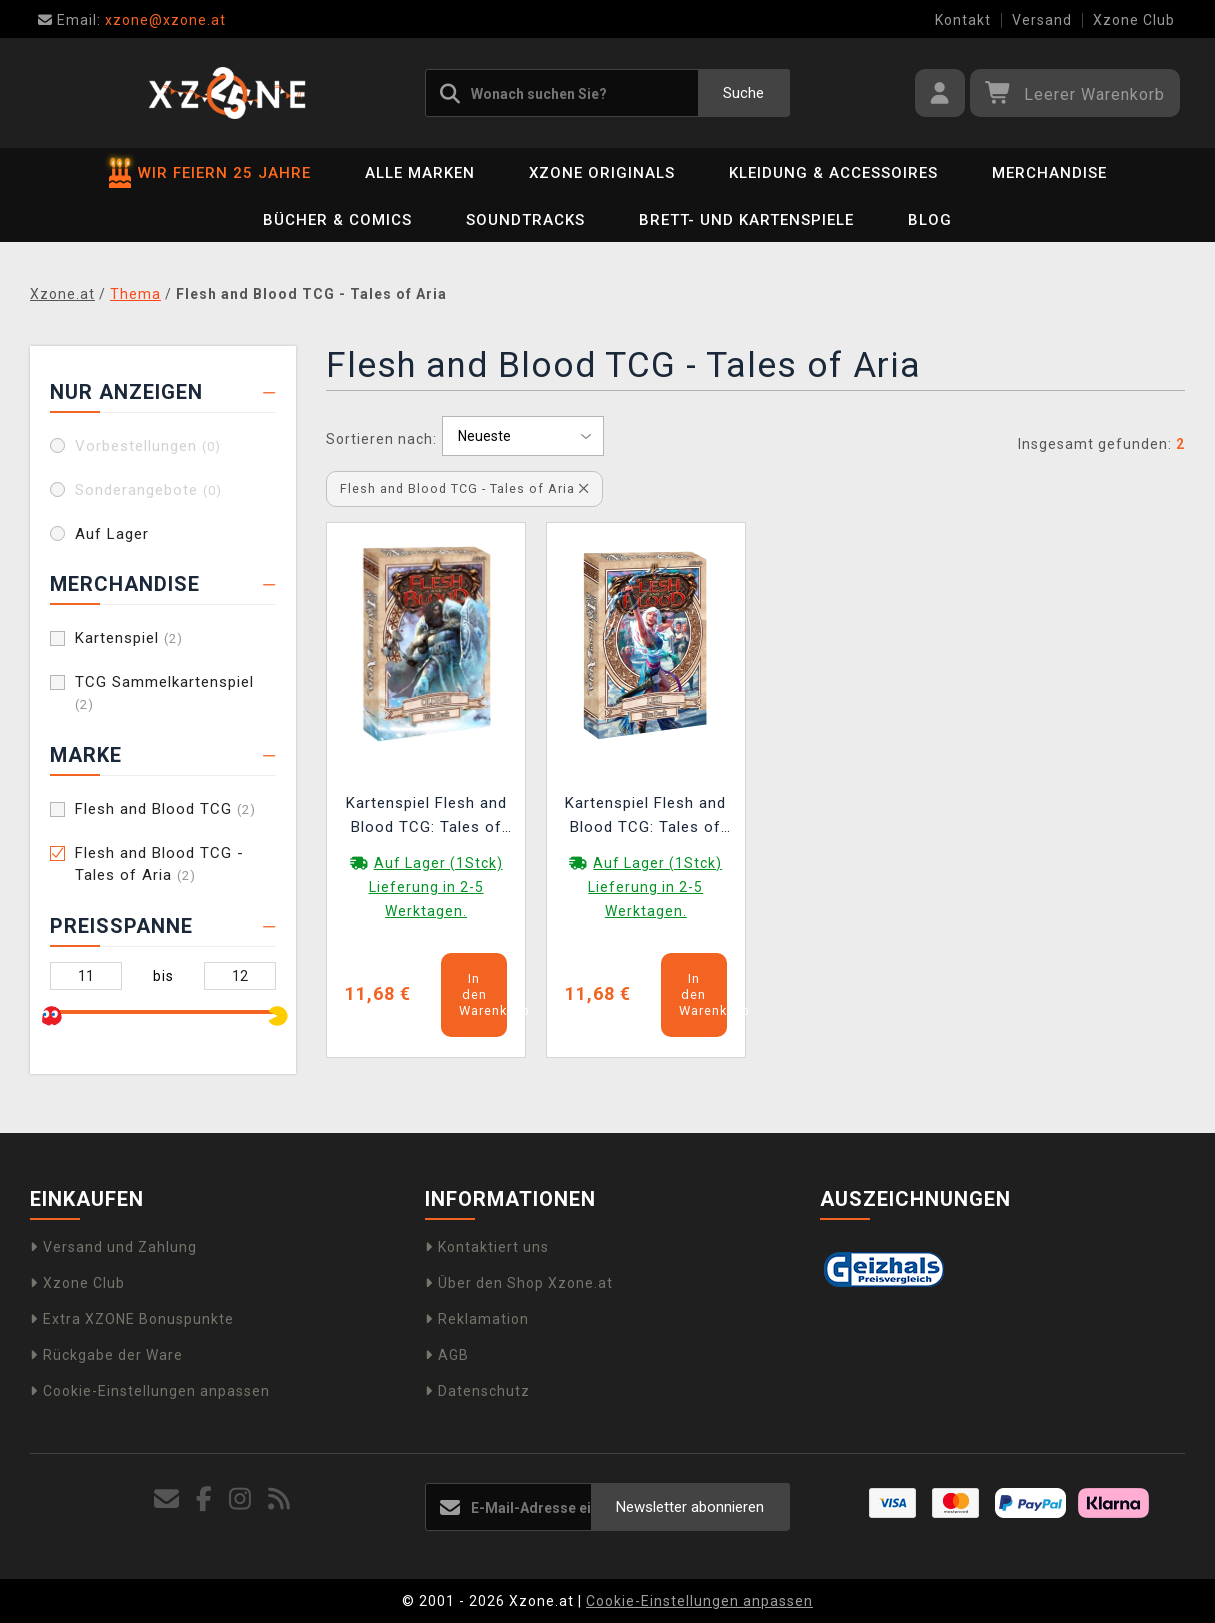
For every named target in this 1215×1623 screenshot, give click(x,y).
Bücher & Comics (337, 220)
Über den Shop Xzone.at (519, 1283)
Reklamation (477, 1319)
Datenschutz (477, 1391)
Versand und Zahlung (113, 1247)
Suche (743, 93)
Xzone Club (1134, 20)
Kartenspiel (129, 638)
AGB (447, 1355)
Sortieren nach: (381, 439)
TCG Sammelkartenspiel (164, 692)
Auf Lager (112, 534)
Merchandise (1049, 173)
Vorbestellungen (148, 446)
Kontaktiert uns (487, 1247)
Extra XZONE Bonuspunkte (132, 1319)
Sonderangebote (148, 490)
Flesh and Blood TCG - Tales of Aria (159, 864)
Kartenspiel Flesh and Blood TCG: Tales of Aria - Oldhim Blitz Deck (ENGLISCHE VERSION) (426, 817)
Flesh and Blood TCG (165, 809)
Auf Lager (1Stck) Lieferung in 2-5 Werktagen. (436, 887)
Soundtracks (525, 220)
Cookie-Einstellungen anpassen (150, 1391)
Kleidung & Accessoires (833, 173)
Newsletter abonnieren (690, 1507)
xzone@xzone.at (132, 20)
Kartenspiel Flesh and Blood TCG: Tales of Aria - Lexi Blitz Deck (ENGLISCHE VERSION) (646, 817)
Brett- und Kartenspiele (746, 220)
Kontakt (963, 20)
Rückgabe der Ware (106, 1355)
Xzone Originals (602, 173)
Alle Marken (420, 173)
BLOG (930, 220)
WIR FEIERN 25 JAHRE (210, 173)
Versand (1042, 20)
